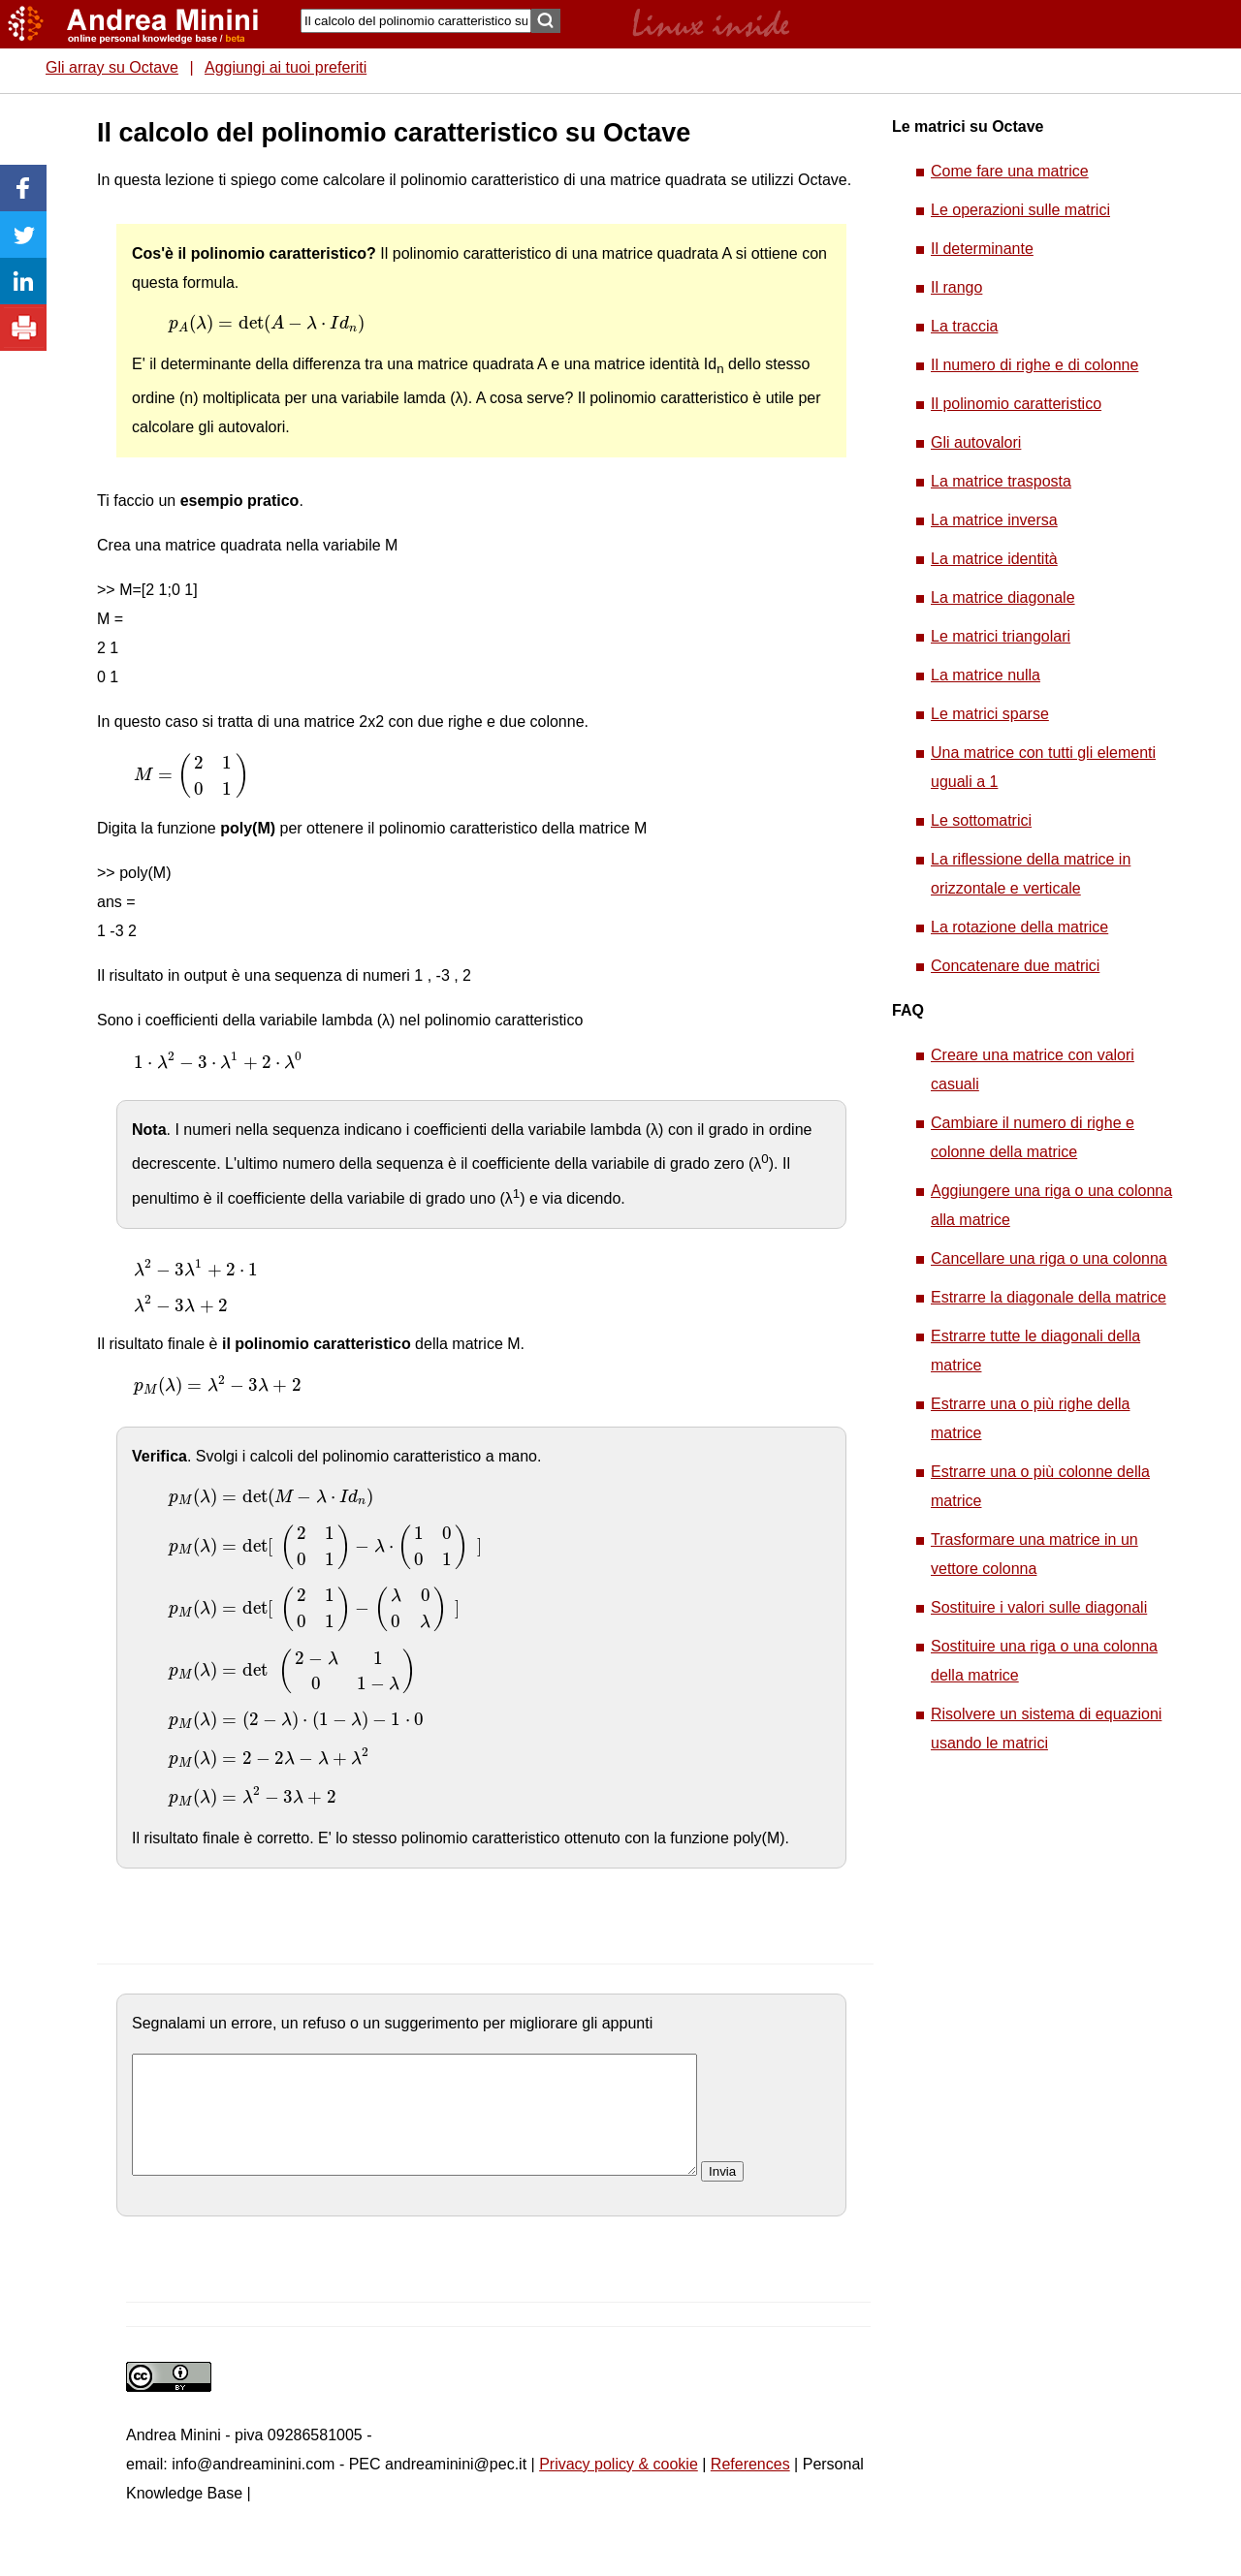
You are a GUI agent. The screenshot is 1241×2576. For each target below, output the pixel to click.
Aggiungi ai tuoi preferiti (285, 67)
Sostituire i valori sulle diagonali (1039, 1607)
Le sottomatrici (981, 820)
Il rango (956, 287)
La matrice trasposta (1001, 481)
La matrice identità (994, 558)
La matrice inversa (994, 520)
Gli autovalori (976, 442)
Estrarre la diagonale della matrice (1048, 1297)
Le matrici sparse (990, 714)
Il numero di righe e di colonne (1034, 365)
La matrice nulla (985, 675)
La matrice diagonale (1003, 597)
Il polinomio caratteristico (1016, 403)
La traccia (964, 326)
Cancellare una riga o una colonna (1049, 1258)
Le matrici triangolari (1000, 636)
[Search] (416, 21)
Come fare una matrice (1010, 171)
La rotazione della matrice (1019, 927)
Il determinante (982, 248)
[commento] (414, 2126)
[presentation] (267, 323)
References (750, 2487)
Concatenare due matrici (1015, 966)
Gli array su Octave (112, 67)
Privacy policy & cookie (618, 2487)
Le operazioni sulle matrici (1020, 210)
